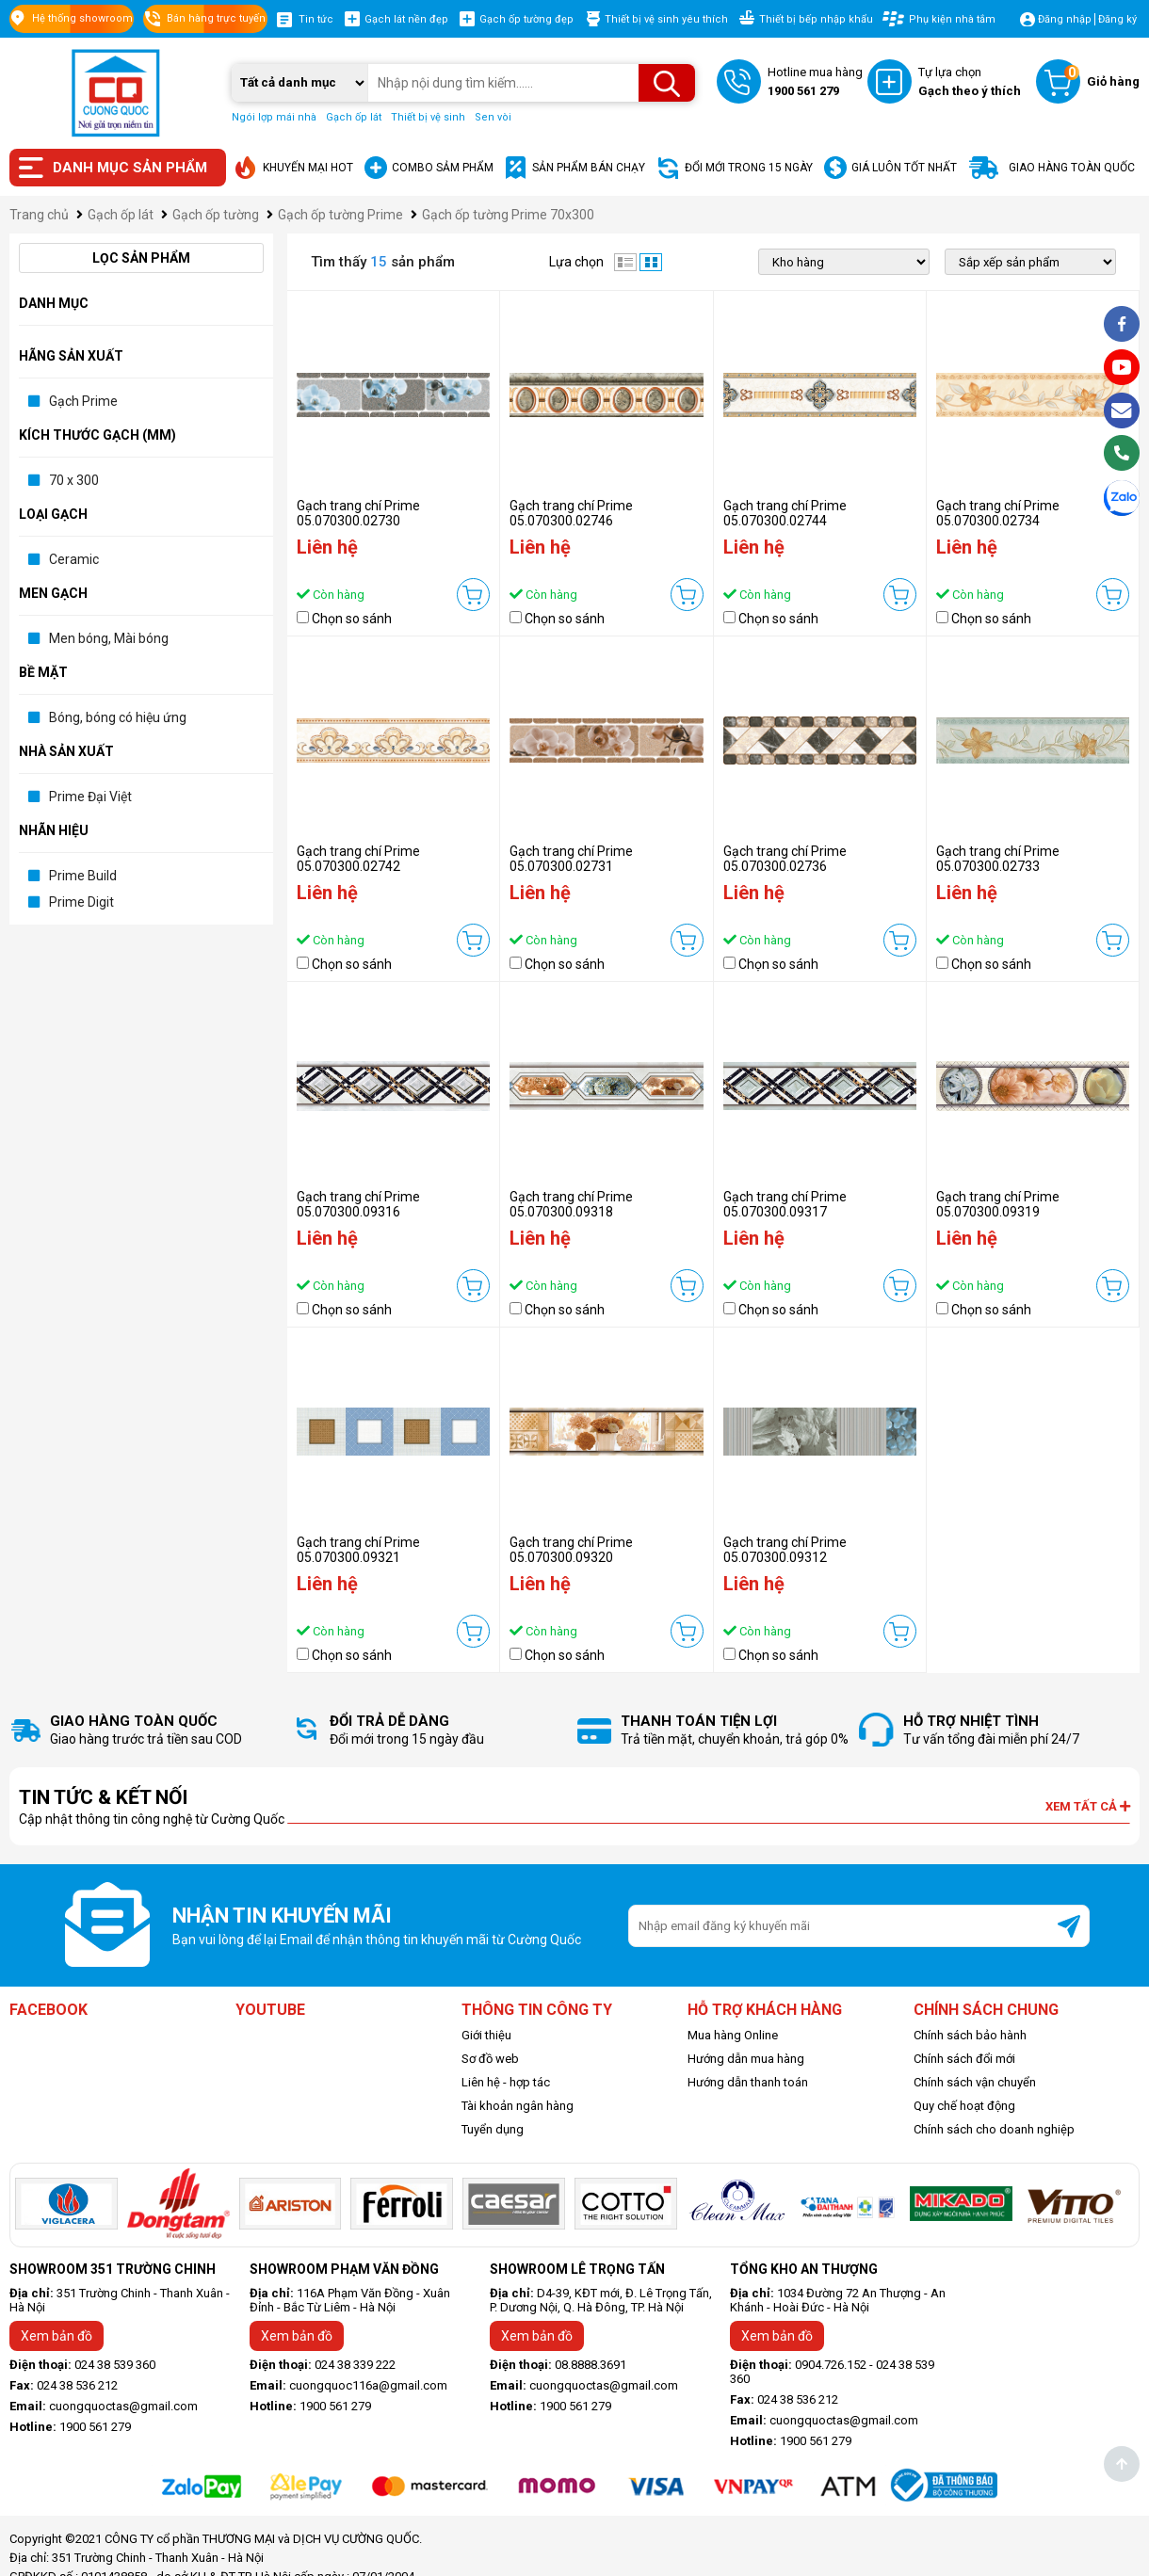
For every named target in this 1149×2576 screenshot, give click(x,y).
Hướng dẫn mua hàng (746, 2059)
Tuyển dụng (492, 2129)
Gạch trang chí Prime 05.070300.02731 (571, 859)
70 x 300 (74, 480)
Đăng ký (1117, 19)
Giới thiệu (486, 2035)
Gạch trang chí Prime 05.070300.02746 (571, 513)
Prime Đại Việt (90, 796)
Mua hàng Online (733, 2035)
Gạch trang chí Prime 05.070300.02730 (358, 513)
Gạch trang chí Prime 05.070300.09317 (785, 1204)
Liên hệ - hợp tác (505, 2082)
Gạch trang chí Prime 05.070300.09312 (785, 1550)
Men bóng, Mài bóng (109, 638)
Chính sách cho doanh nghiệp (994, 2129)
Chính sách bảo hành (970, 2035)
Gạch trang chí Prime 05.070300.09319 (998, 1204)
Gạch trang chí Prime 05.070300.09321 (358, 1550)
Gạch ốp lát (353, 117)
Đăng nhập (1065, 19)
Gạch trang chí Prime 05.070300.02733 (998, 859)
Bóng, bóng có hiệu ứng (117, 717)
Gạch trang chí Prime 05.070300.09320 (571, 1550)
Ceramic (74, 559)
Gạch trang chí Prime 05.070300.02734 (998, 513)
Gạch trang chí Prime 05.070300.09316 (358, 1204)
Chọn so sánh (352, 618)
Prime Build (83, 875)
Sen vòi (493, 117)
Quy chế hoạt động (964, 2106)
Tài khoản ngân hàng (517, 2106)
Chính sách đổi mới (964, 2059)
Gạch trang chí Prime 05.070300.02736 (785, 859)
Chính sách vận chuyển (975, 2082)
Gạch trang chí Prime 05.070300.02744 (785, 513)
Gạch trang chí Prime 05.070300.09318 (571, 1204)
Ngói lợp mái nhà (274, 117)
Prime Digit (81, 902)
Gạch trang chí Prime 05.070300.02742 (358, 859)
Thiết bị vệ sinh (428, 117)
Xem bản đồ (56, 2335)
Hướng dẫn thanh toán (748, 2082)
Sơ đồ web (490, 2059)
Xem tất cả (1087, 1806)
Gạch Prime (83, 401)
